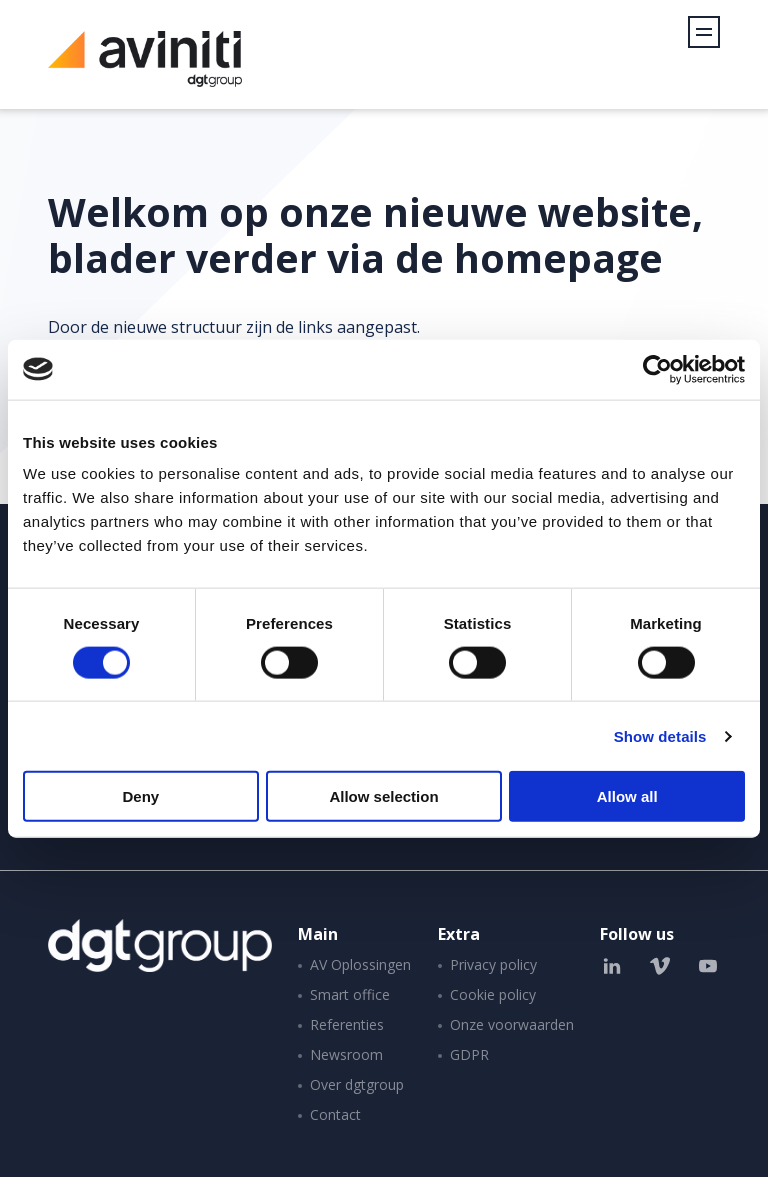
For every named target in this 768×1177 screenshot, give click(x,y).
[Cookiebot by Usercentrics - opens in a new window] (657, 369)
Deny (140, 796)
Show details (660, 735)
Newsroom (346, 1054)
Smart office (350, 994)
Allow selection (383, 796)
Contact (335, 1114)
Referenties (347, 1024)
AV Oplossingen (360, 964)
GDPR (469, 1054)
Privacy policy (493, 964)
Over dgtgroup (357, 1084)
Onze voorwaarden (512, 1024)
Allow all (627, 796)
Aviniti (145, 69)
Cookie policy (493, 994)
